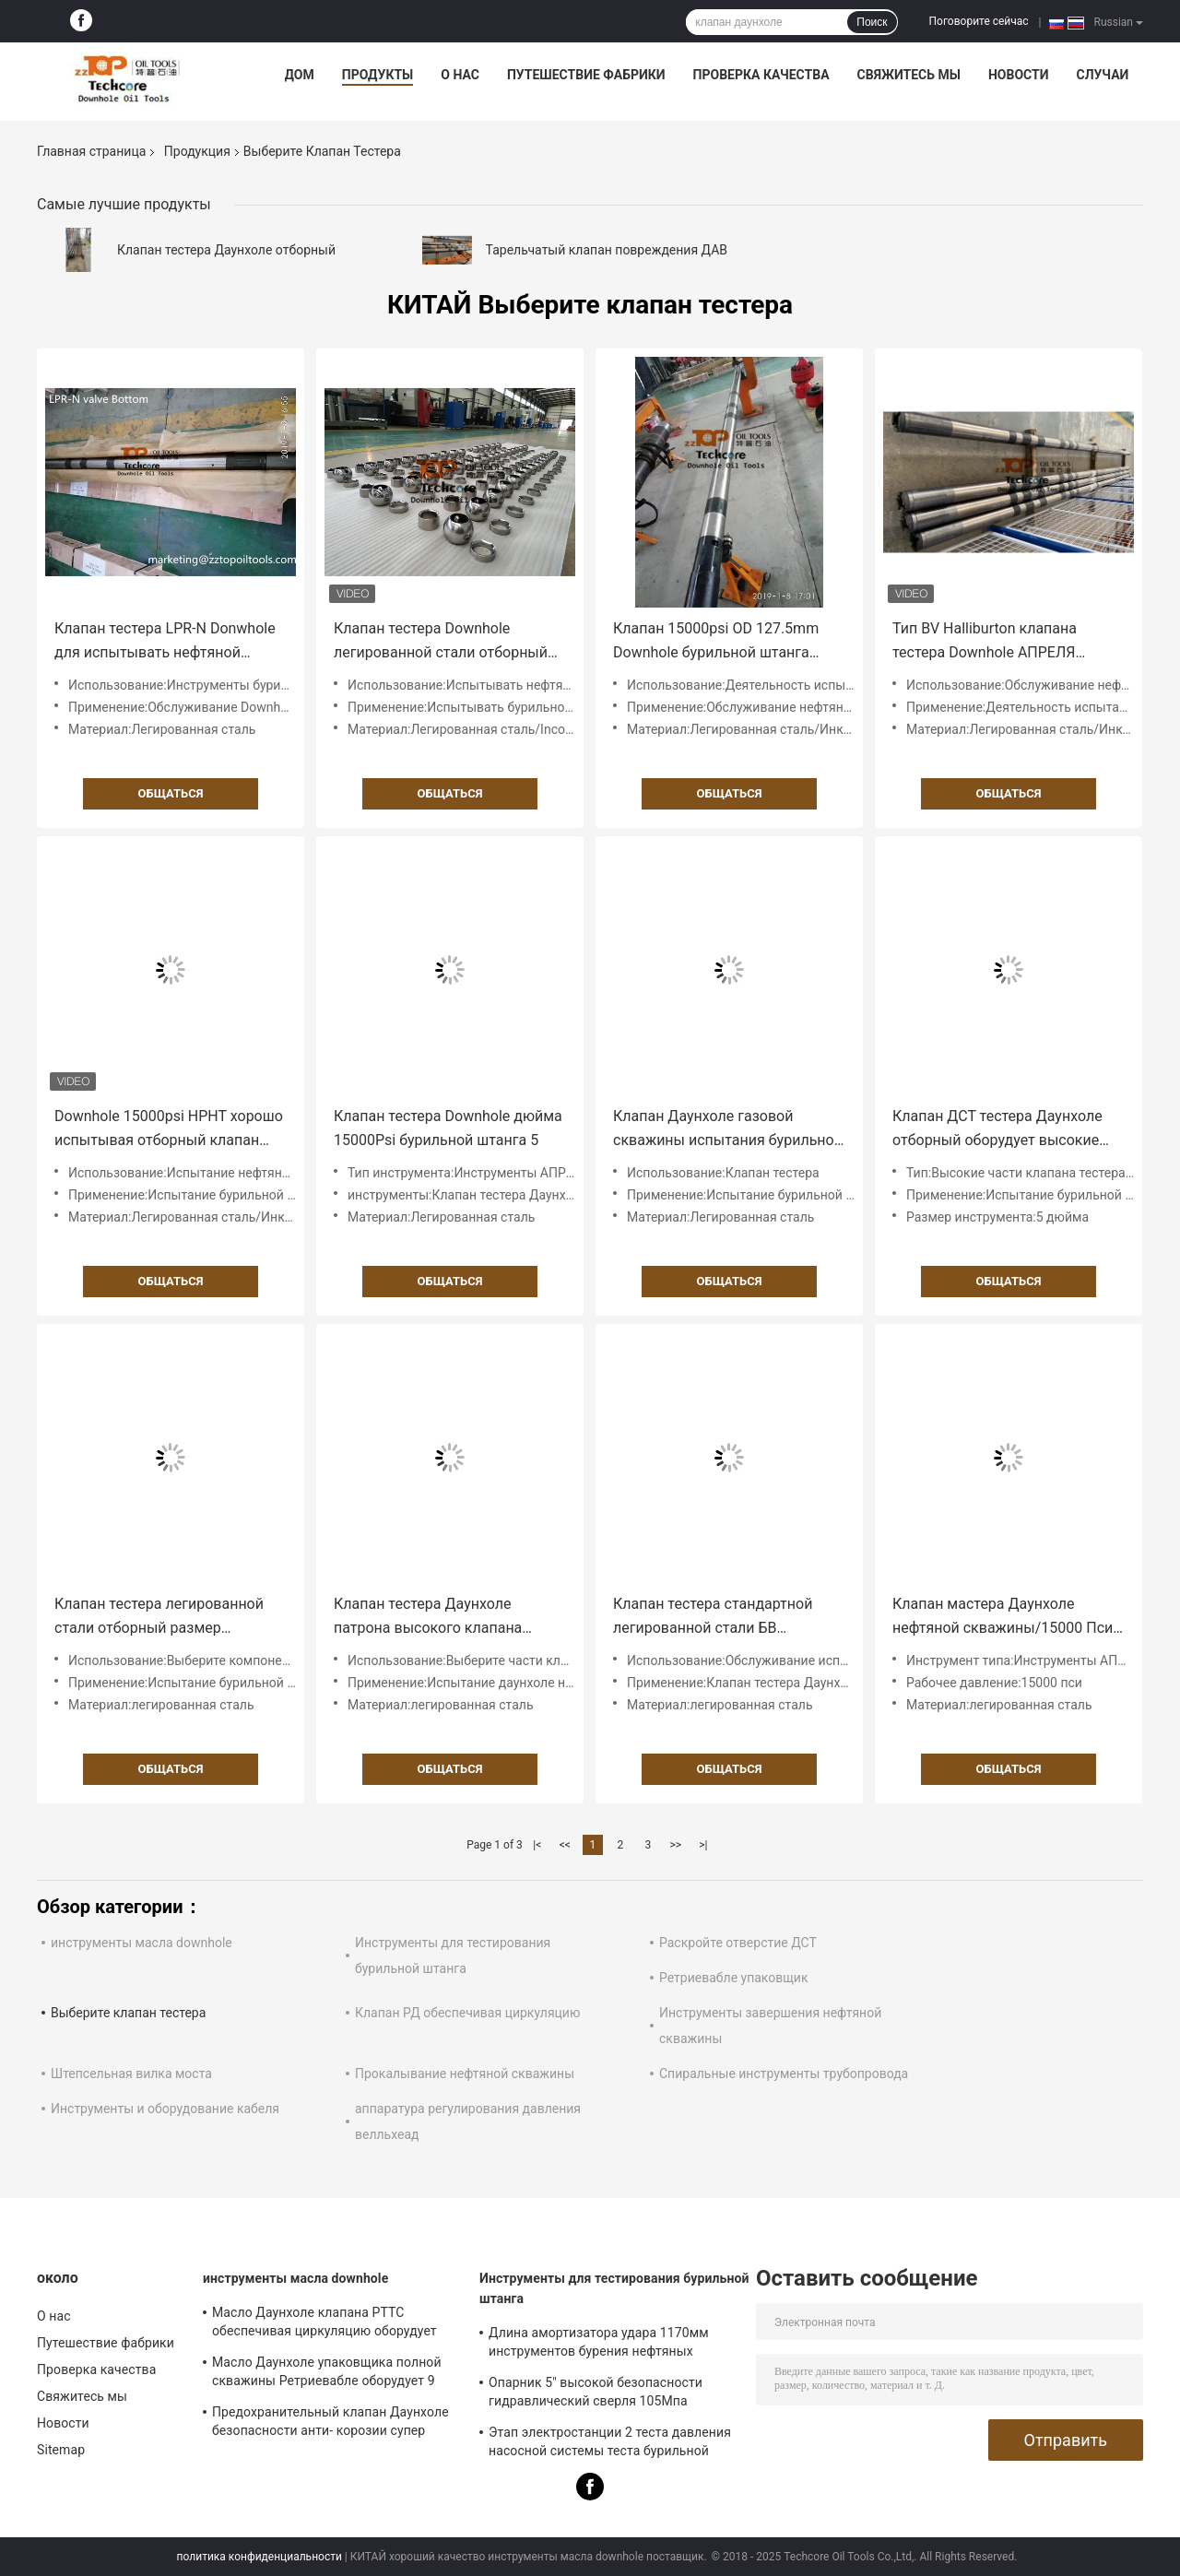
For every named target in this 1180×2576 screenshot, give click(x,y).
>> (675, 1844)
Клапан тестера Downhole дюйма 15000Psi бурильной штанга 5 (448, 1128)
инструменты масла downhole (141, 1942)
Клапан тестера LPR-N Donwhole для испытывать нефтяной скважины (165, 642)
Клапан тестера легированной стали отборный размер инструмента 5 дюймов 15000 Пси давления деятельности (159, 1617)
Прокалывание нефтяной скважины (464, 2073)
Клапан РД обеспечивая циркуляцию (467, 2012)
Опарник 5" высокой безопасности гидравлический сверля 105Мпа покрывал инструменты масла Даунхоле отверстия (595, 2394)
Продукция (197, 151)
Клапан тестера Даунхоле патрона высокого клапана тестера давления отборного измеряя (433, 1617)
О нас (460, 74)
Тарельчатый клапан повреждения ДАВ (606, 249)
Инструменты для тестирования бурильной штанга (614, 2288)
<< (565, 1844)
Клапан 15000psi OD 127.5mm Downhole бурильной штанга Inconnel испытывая (716, 642)
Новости (1018, 74)
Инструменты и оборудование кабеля (165, 2108)
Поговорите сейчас (979, 21)
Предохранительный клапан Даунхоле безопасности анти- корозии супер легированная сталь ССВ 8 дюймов (330, 2424)
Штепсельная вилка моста (131, 2073)
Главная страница (91, 151)
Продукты (378, 74)
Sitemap (61, 2449)
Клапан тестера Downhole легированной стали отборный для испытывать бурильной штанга (441, 642)
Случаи (1102, 74)
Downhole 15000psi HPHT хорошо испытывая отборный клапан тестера (168, 1129)
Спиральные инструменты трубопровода (783, 2073)
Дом (299, 74)
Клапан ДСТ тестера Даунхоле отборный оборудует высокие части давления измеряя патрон (1004, 1129)
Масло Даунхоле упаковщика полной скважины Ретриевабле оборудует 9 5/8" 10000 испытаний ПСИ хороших (327, 2374)
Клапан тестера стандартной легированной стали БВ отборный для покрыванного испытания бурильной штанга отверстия (716, 1617)
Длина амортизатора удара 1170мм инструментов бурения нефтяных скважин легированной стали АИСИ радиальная (599, 2344)
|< (537, 1844)
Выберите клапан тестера (128, 2012)
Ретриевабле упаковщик (733, 1977)
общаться (171, 793)
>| (703, 1844)
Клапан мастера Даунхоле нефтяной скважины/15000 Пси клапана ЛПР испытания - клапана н (1002, 1617)
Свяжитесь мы (909, 74)
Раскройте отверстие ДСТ (738, 1942)
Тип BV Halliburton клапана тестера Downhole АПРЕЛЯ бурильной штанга (984, 642)
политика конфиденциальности (259, 2556)
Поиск (871, 22)
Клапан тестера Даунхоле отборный (226, 249)
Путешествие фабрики (586, 74)
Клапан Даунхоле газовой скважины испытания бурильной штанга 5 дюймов (728, 1129)
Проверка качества (761, 74)
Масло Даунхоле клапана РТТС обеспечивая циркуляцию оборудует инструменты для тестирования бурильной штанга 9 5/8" (324, 2324)
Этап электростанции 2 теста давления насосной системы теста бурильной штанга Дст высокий (610, 2444)
